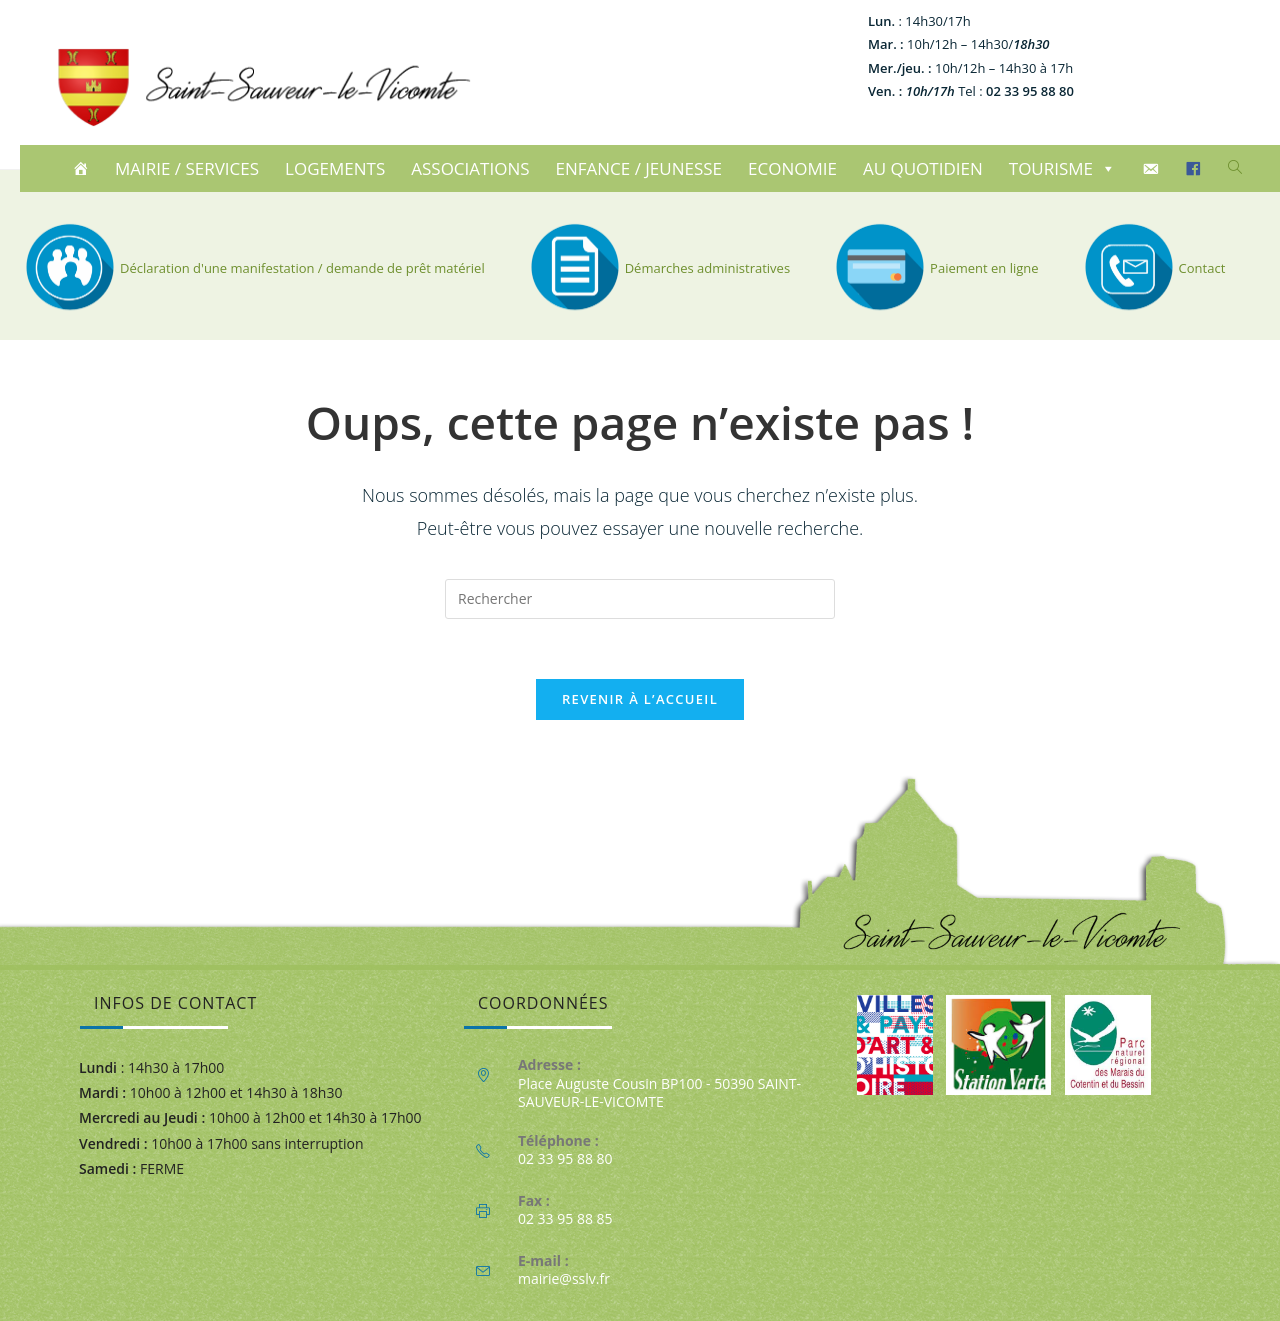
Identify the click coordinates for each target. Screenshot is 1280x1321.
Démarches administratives (657, 268)
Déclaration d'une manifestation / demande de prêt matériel (252, 268)
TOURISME (1062, 168)
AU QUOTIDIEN (923, 168)
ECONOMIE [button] (792, 168)
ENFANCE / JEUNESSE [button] (639, 168)
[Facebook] (1196, 169)
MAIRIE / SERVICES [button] (187, 168)
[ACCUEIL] (83, 169)
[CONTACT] (1153, 169)
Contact (1152, 268)
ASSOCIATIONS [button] (470, 168)
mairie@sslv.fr (564, 1278)
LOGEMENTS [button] (335, 168)
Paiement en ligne (934, 268)
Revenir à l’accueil (640, 699)
